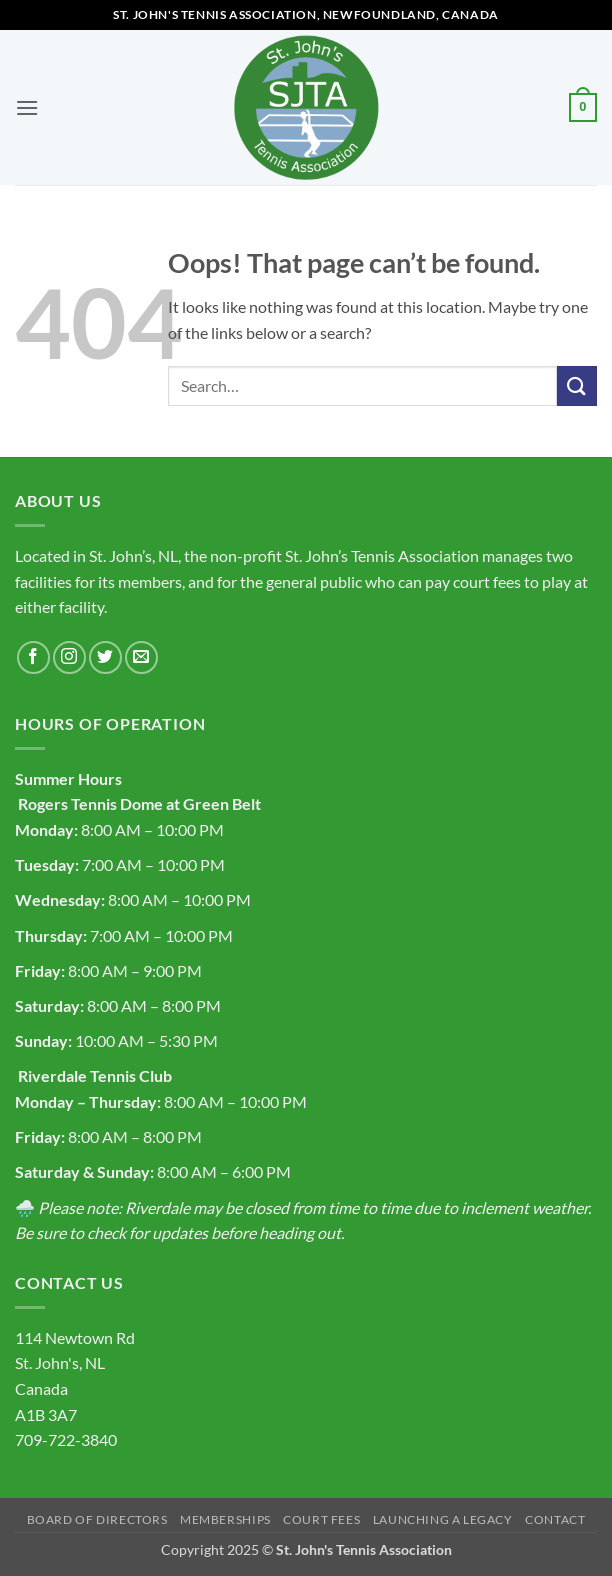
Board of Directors (97, 1519)
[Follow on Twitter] (105, 657)
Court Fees (321, 1519)
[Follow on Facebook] (33, 657)
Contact (555, 1519)
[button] (27, 107)
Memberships (225, 1519)
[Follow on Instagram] (69, 657)
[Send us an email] (141, 657)
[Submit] (577, 385)
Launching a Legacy (443, 1519)
